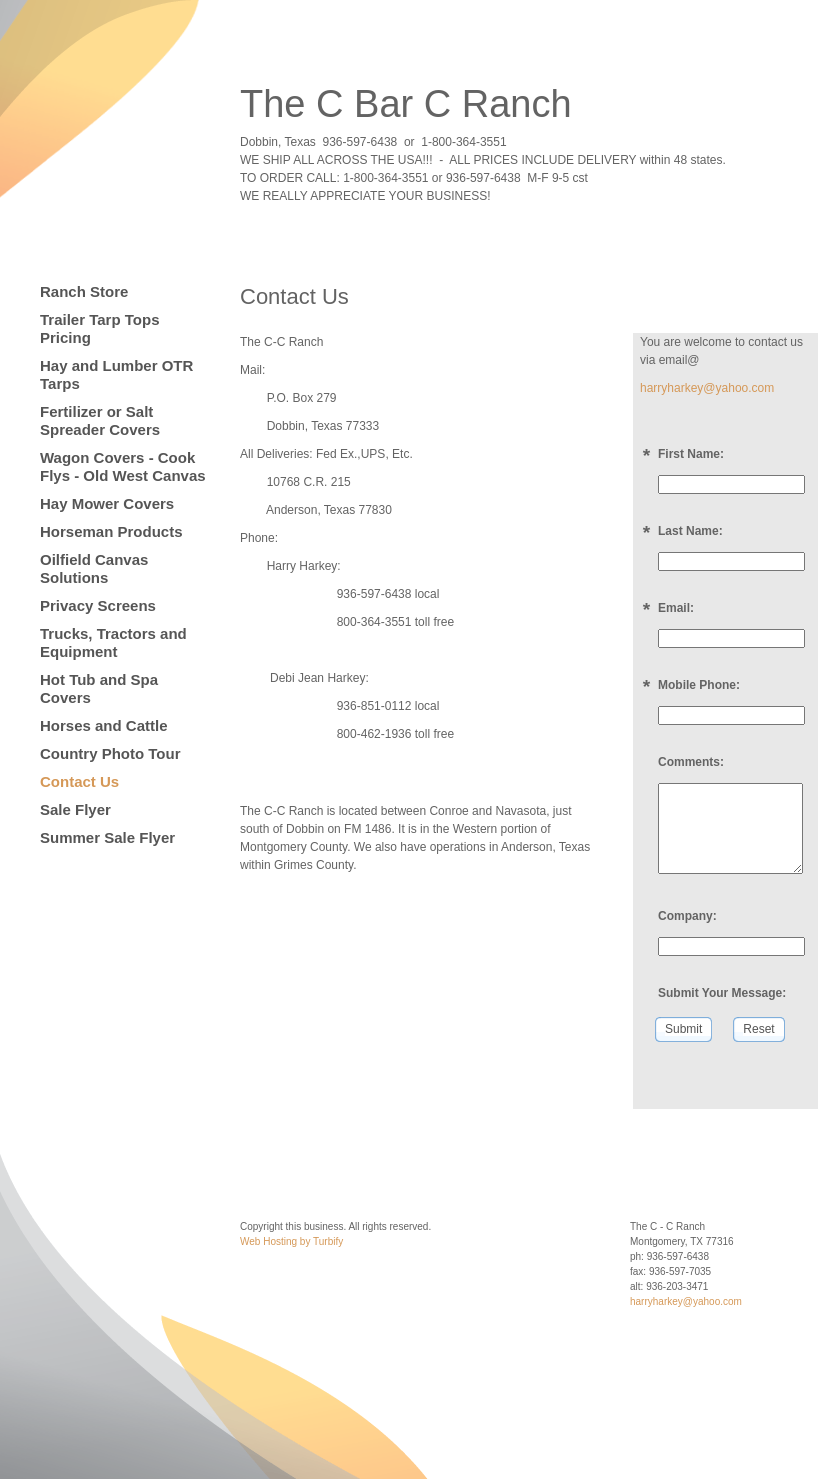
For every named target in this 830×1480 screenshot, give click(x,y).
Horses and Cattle (104, 725)
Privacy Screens (98, 605)
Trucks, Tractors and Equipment (113, 642)
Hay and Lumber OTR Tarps (116, 374)
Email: (676, 608)
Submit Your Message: (722, 993)
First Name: (691, 454)
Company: (687, 916)
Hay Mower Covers (107, 503)
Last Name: (690, 531)
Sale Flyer (75, 809)
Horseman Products (111, 531)
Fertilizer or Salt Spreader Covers (100, 420)
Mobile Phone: (699, 685)
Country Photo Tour (110, 753)
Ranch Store (84, 291)
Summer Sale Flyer (107, 837)
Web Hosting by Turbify (291, 1241)
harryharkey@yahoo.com (707, 388)
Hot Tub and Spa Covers (99, 688)
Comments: (691, 762)
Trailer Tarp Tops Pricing (99, 328)
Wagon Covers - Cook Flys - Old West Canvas (123, 466)
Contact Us (79, 781)
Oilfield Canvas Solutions (94, 568)
